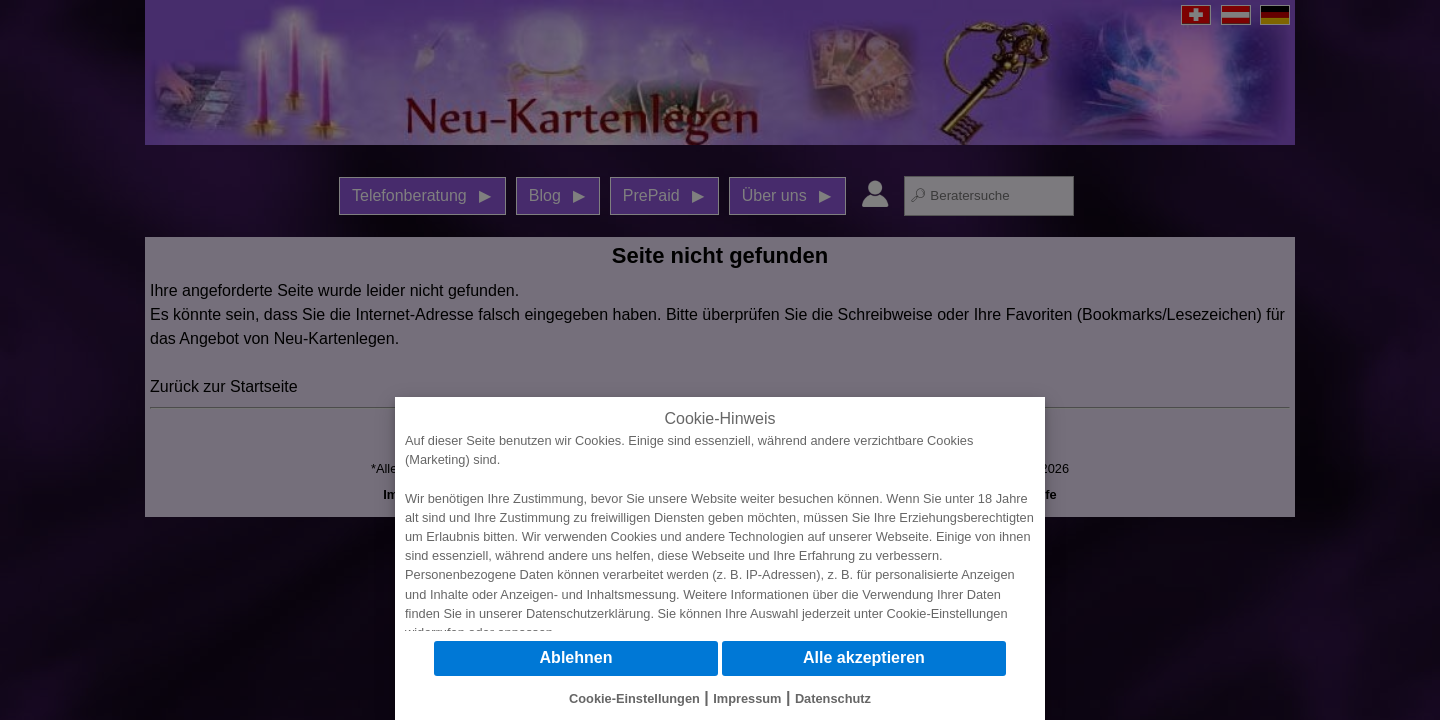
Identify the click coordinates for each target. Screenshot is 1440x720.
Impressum (747, 698)
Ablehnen (576, 657)
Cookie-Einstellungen (947, 613)
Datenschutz (833, 698)
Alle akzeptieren (864, 657)
